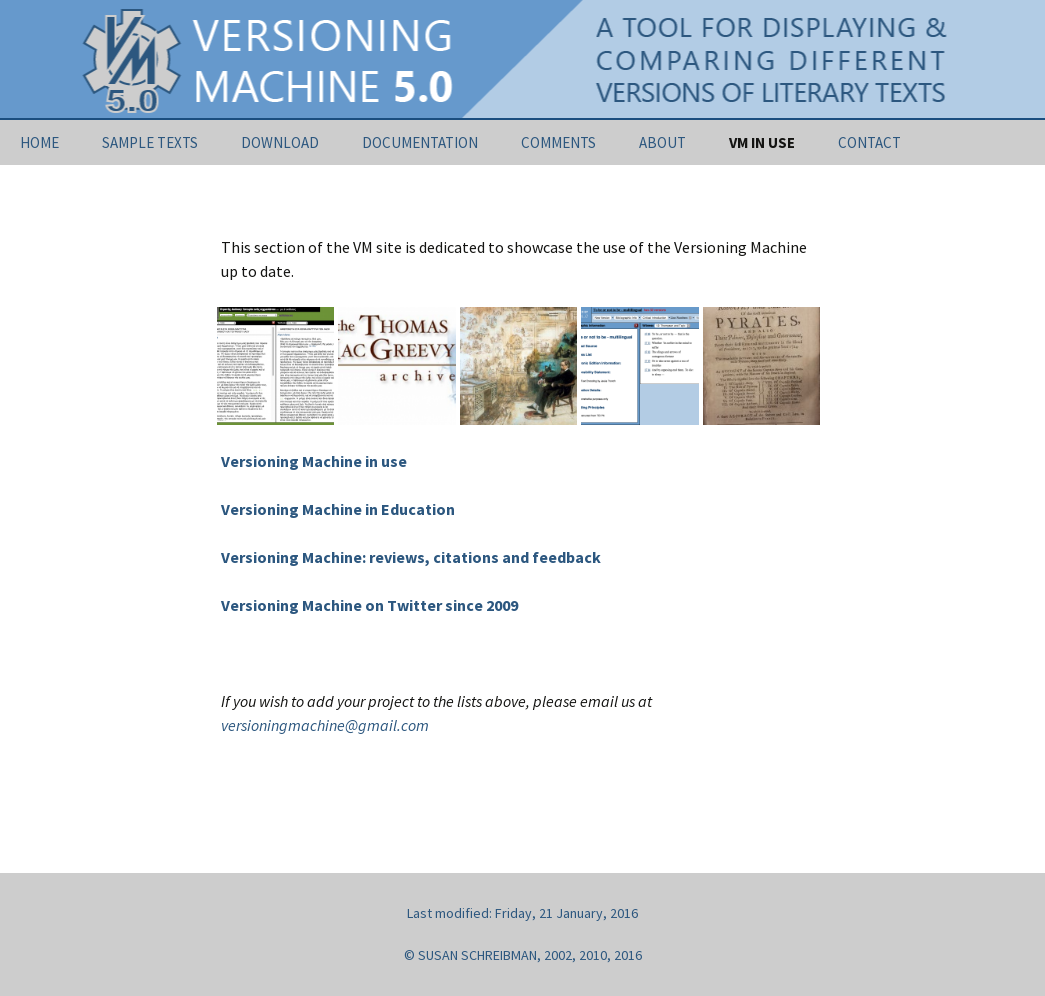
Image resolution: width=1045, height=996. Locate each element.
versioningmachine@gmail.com (325, 725)
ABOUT (662, 142)
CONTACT (869, 142)
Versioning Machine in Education (338, 509)
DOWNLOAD (280, 142)
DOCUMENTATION (420, 142)
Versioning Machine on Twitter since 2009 (369, 605)
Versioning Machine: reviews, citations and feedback (411, 557)
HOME (39, 142)
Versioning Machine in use (314, 461)
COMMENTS (558, 142)
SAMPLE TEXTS (150, 142)
